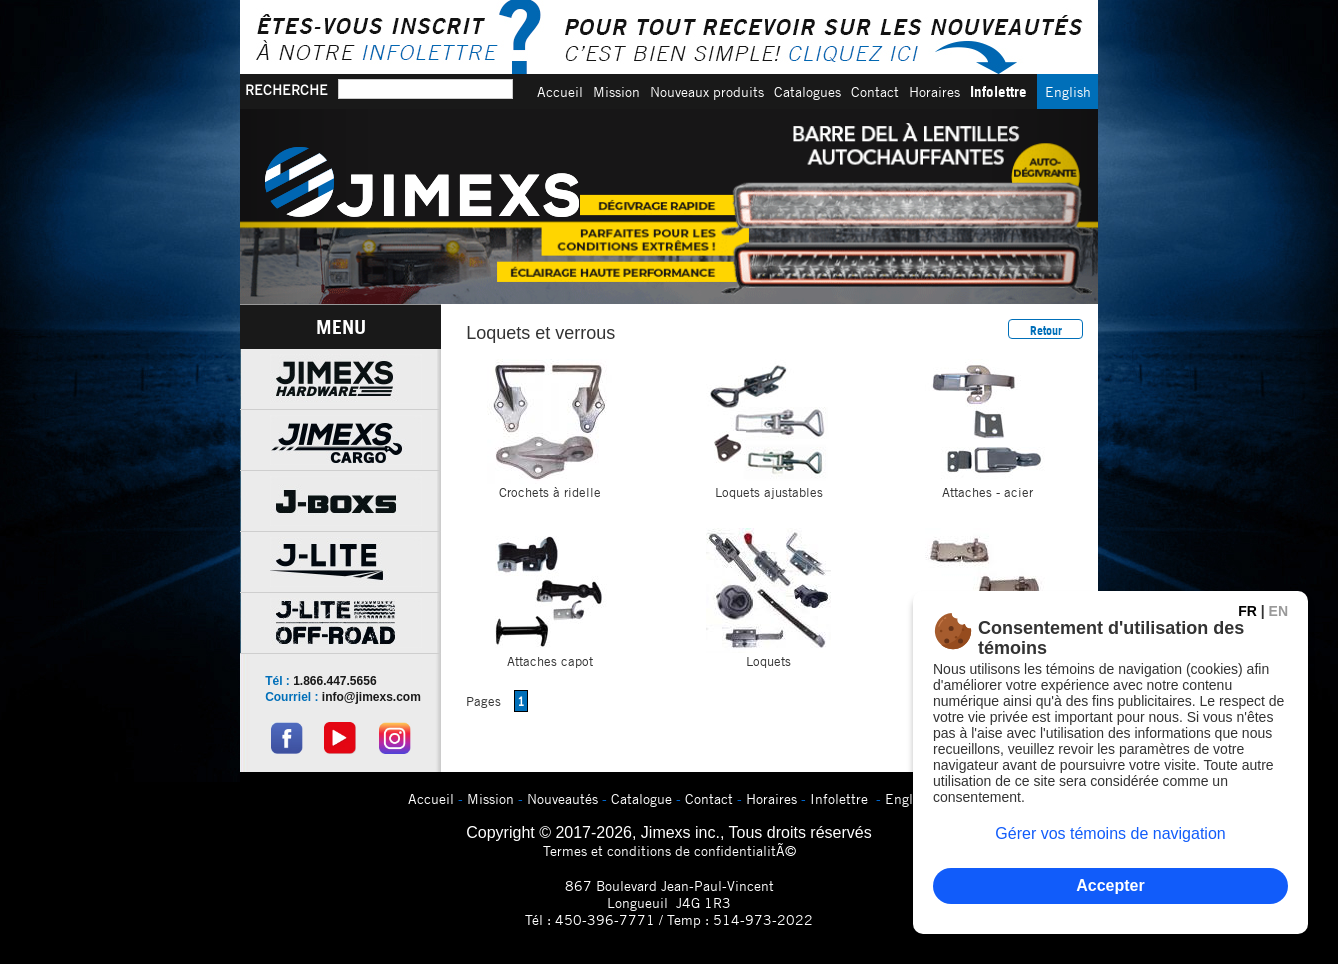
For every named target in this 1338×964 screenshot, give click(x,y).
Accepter (1110, 885)
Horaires (934, 91)
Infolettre (998, 91)
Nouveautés (562, 798)
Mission (616, 91)
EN (1278, 611)
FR (1247, 611)
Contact (875, 91)
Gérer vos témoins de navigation (1110, 833)
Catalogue (641, 798)
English (1068, 91)
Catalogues (807, 91)
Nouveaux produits (707, 91)
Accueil (560, 91)
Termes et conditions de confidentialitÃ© (669, 850)
